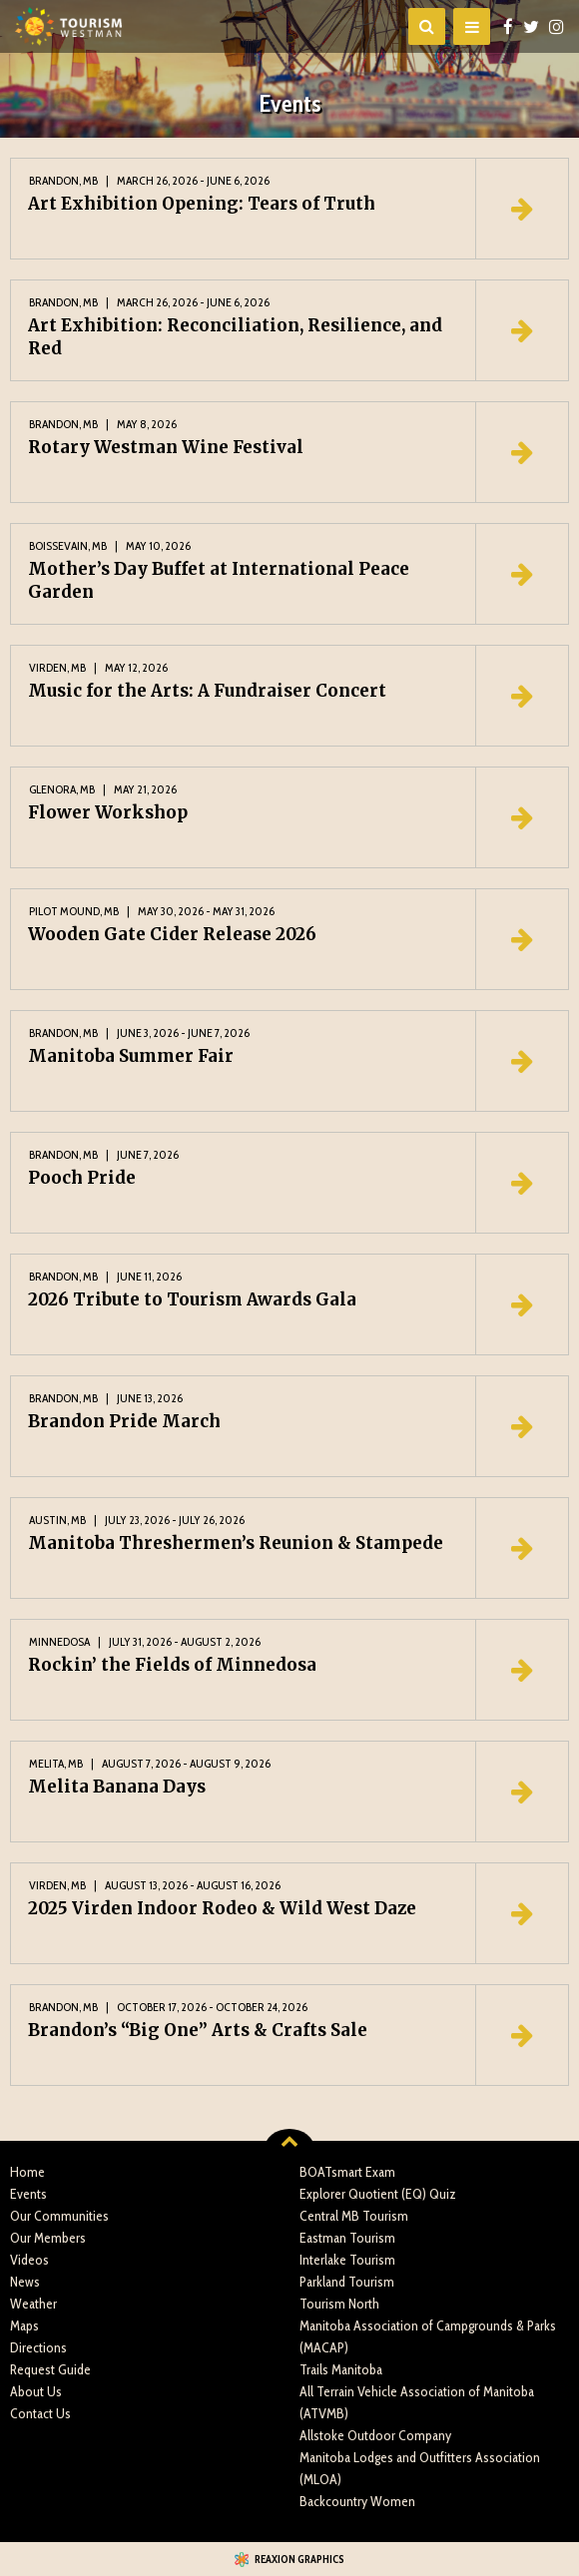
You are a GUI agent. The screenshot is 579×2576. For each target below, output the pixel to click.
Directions (38, 2347)
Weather (33, 2304)
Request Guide (50, 2369)
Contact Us (40, 2413)
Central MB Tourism (353, 2216)
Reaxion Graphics (299, 2559)
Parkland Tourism (346, 2282)
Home (27, 2172)
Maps (24, 2325)
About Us (36, 2391)
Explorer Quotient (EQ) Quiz (377, 2194)
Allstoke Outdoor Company (375, 2435)
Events (28, 2194)
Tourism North (339, 2304)
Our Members (48, 2238)
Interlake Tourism (347, 2260)
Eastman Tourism (347, 2238)
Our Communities (59, 2216)
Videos (29, 2260)
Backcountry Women (357, 2501)
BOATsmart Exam (347, 2172)
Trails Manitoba (340, 2369)
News (25, 2282)
